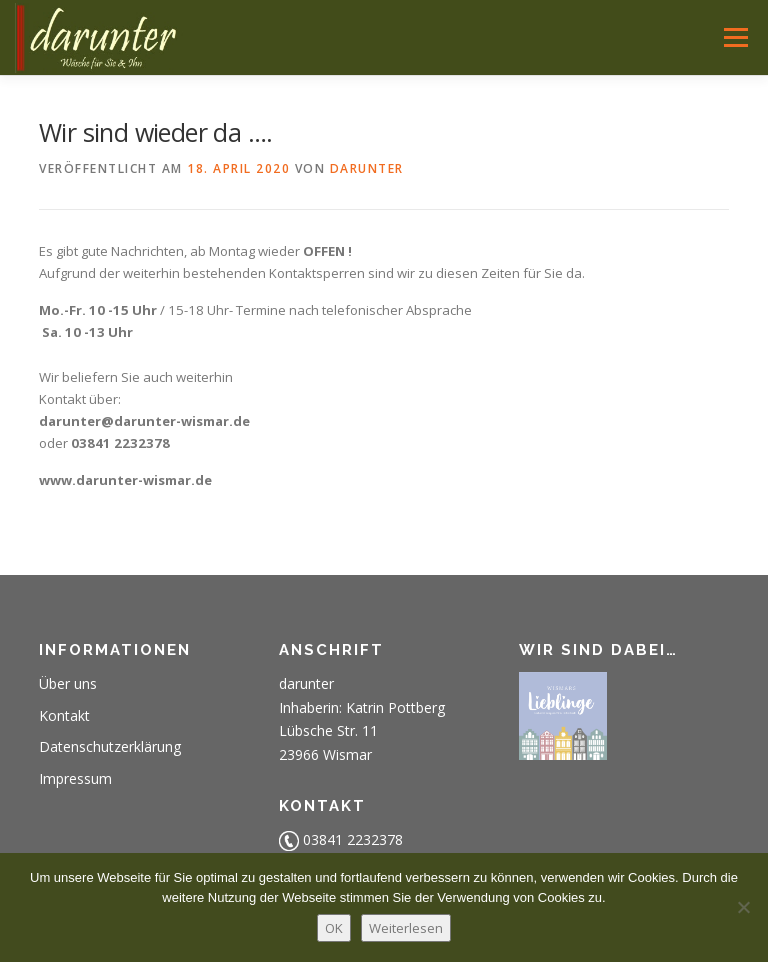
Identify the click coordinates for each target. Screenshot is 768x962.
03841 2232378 (353, 839)
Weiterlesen (406, 928)
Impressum (75, 778)
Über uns (68, 683)
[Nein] (743, 907)
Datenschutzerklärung (110, 746)
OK (334, 928)
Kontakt (64, 715)
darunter (367, 168)
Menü (735, 37)
